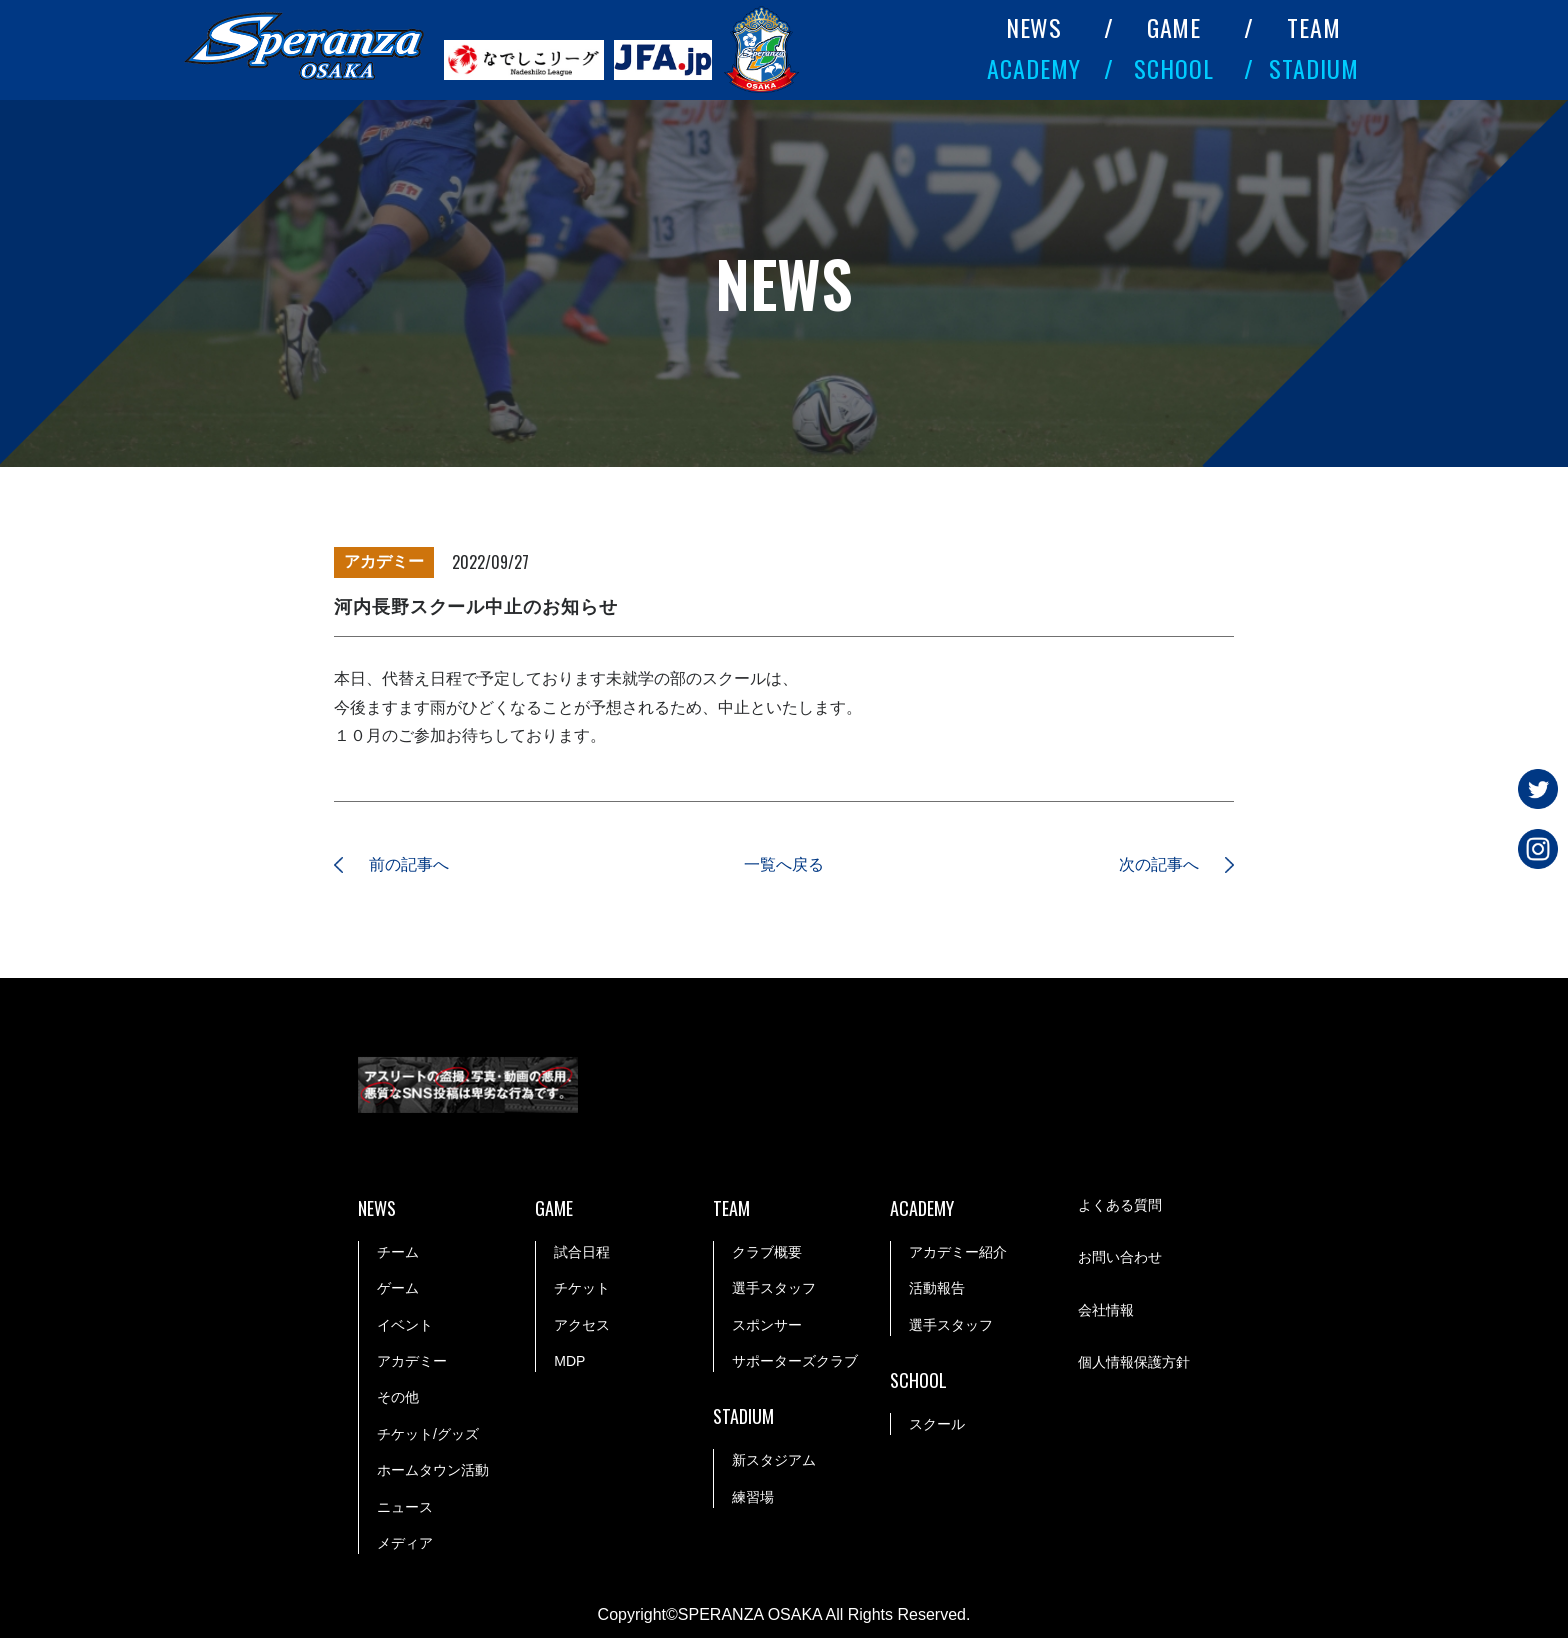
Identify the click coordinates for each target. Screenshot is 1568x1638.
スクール (937, 1424)
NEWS (1034, 27)
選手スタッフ (774, 1288)
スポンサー (767, 1325)
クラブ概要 (767, 1252)
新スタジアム (774, 1460)
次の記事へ (1159, 864)
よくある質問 (1120, 1205)
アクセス (582, 1325)
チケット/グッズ (428, 1434)
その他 (398, 1398)
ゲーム (398, 1288)
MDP (569, 1361)
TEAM (1314, 27)
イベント (405, 1325)
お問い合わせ (1120, 1258)
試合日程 (582, 1252)
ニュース (405, 1507)
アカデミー (412, 1361)
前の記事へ (409, 864)
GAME (1174, 27)
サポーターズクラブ (795, 1361)
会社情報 (1106, 1310)
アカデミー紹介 (958, 1252)
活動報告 (937, 1288)
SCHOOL (1174, 68)
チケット (582, 1288)
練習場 (753, 1497)
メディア (405, 1543)
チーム (398, 1252)
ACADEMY (1034, 68)
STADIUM (1314, 68)
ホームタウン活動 (433, 1470)
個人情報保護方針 (1134, 1362)
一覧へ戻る (784, 864)
